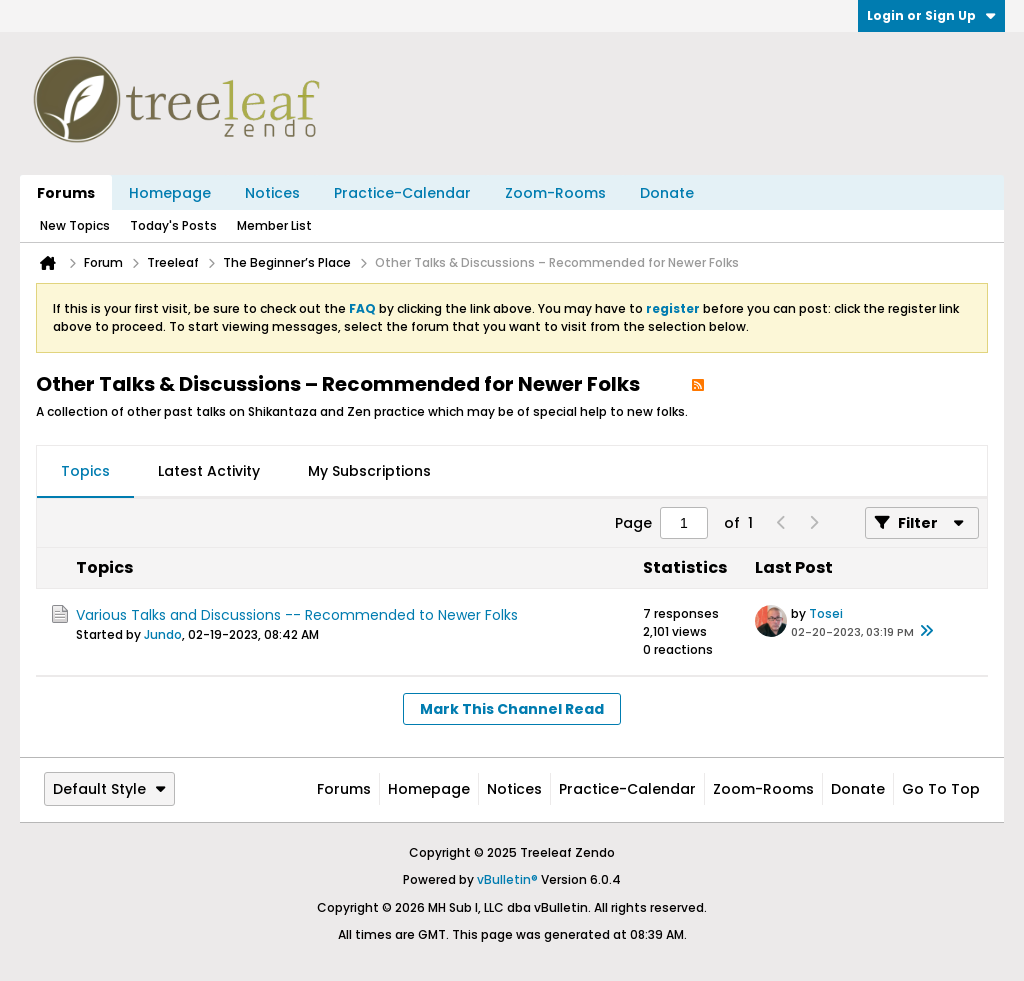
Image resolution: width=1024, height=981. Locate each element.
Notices (272, 193)
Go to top (941, 789)
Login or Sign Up (931, 15)
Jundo (163, 634)
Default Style (109, 789)
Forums (66, 193)
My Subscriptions (369, 471)
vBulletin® (507, 879)
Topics (85, 471)
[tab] (85, 472)
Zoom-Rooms (555, 193)
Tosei (826, 613)
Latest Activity (209, 471)
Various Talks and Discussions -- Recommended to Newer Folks (297, 615)
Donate (667, 193)
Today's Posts (173, 225)
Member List (274, 225)
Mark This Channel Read (512, 709)
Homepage (170, 193)
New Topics (75, 225)
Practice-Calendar (402, 193)
